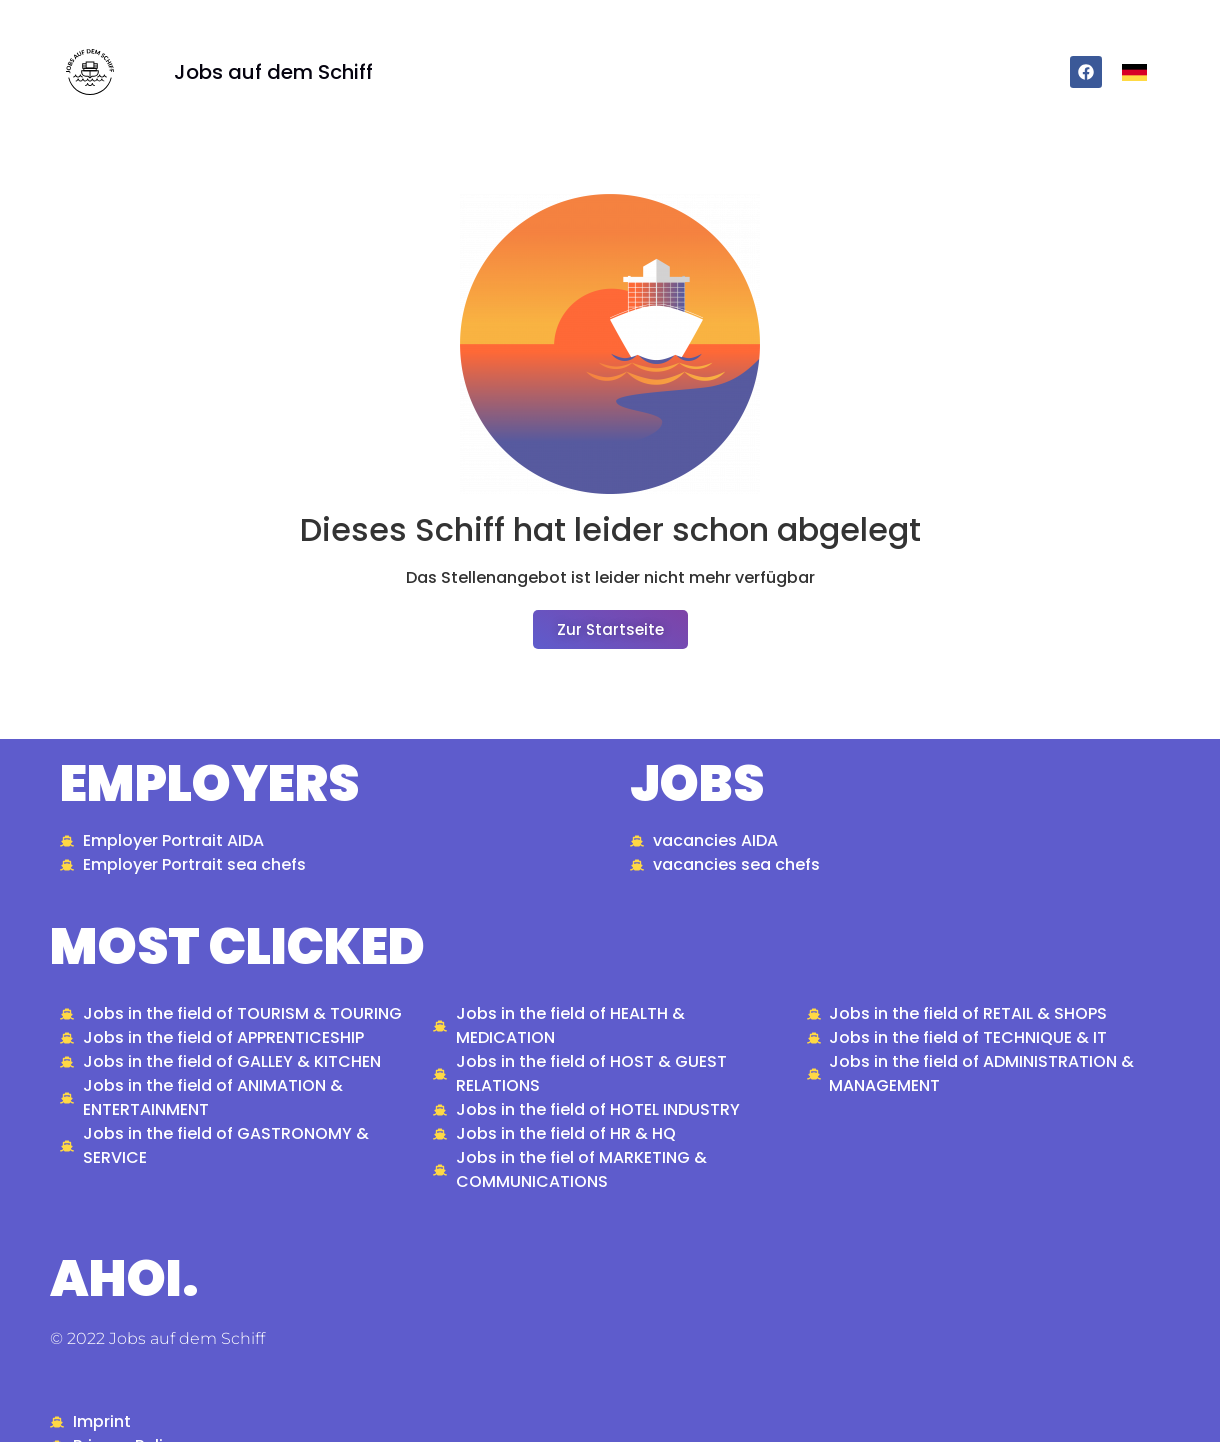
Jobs (697, 784)
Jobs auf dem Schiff (273, 72)
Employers (209, 784)
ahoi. (124, 1279)
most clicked (237, 947)
